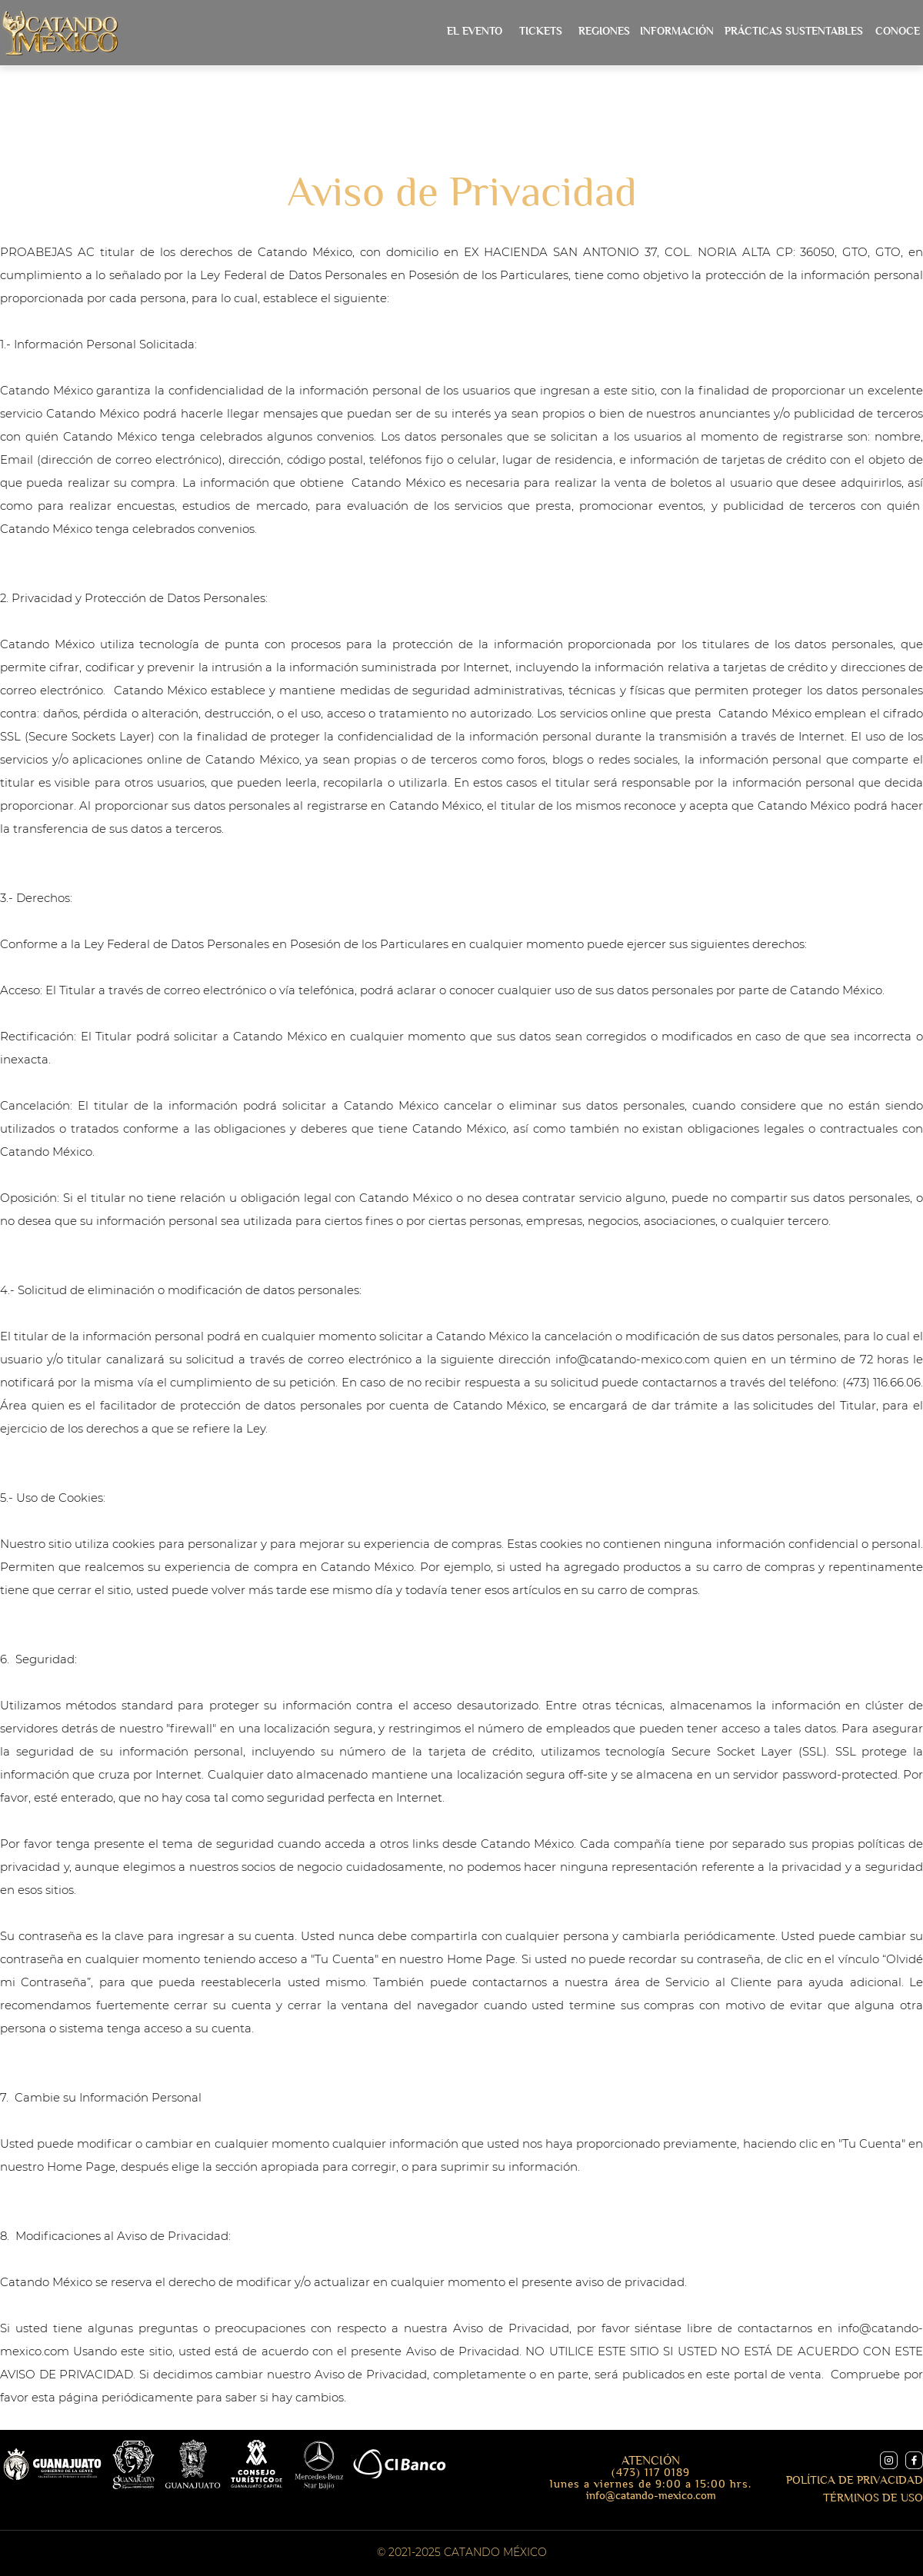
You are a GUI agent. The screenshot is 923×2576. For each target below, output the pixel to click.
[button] (676, 32)
